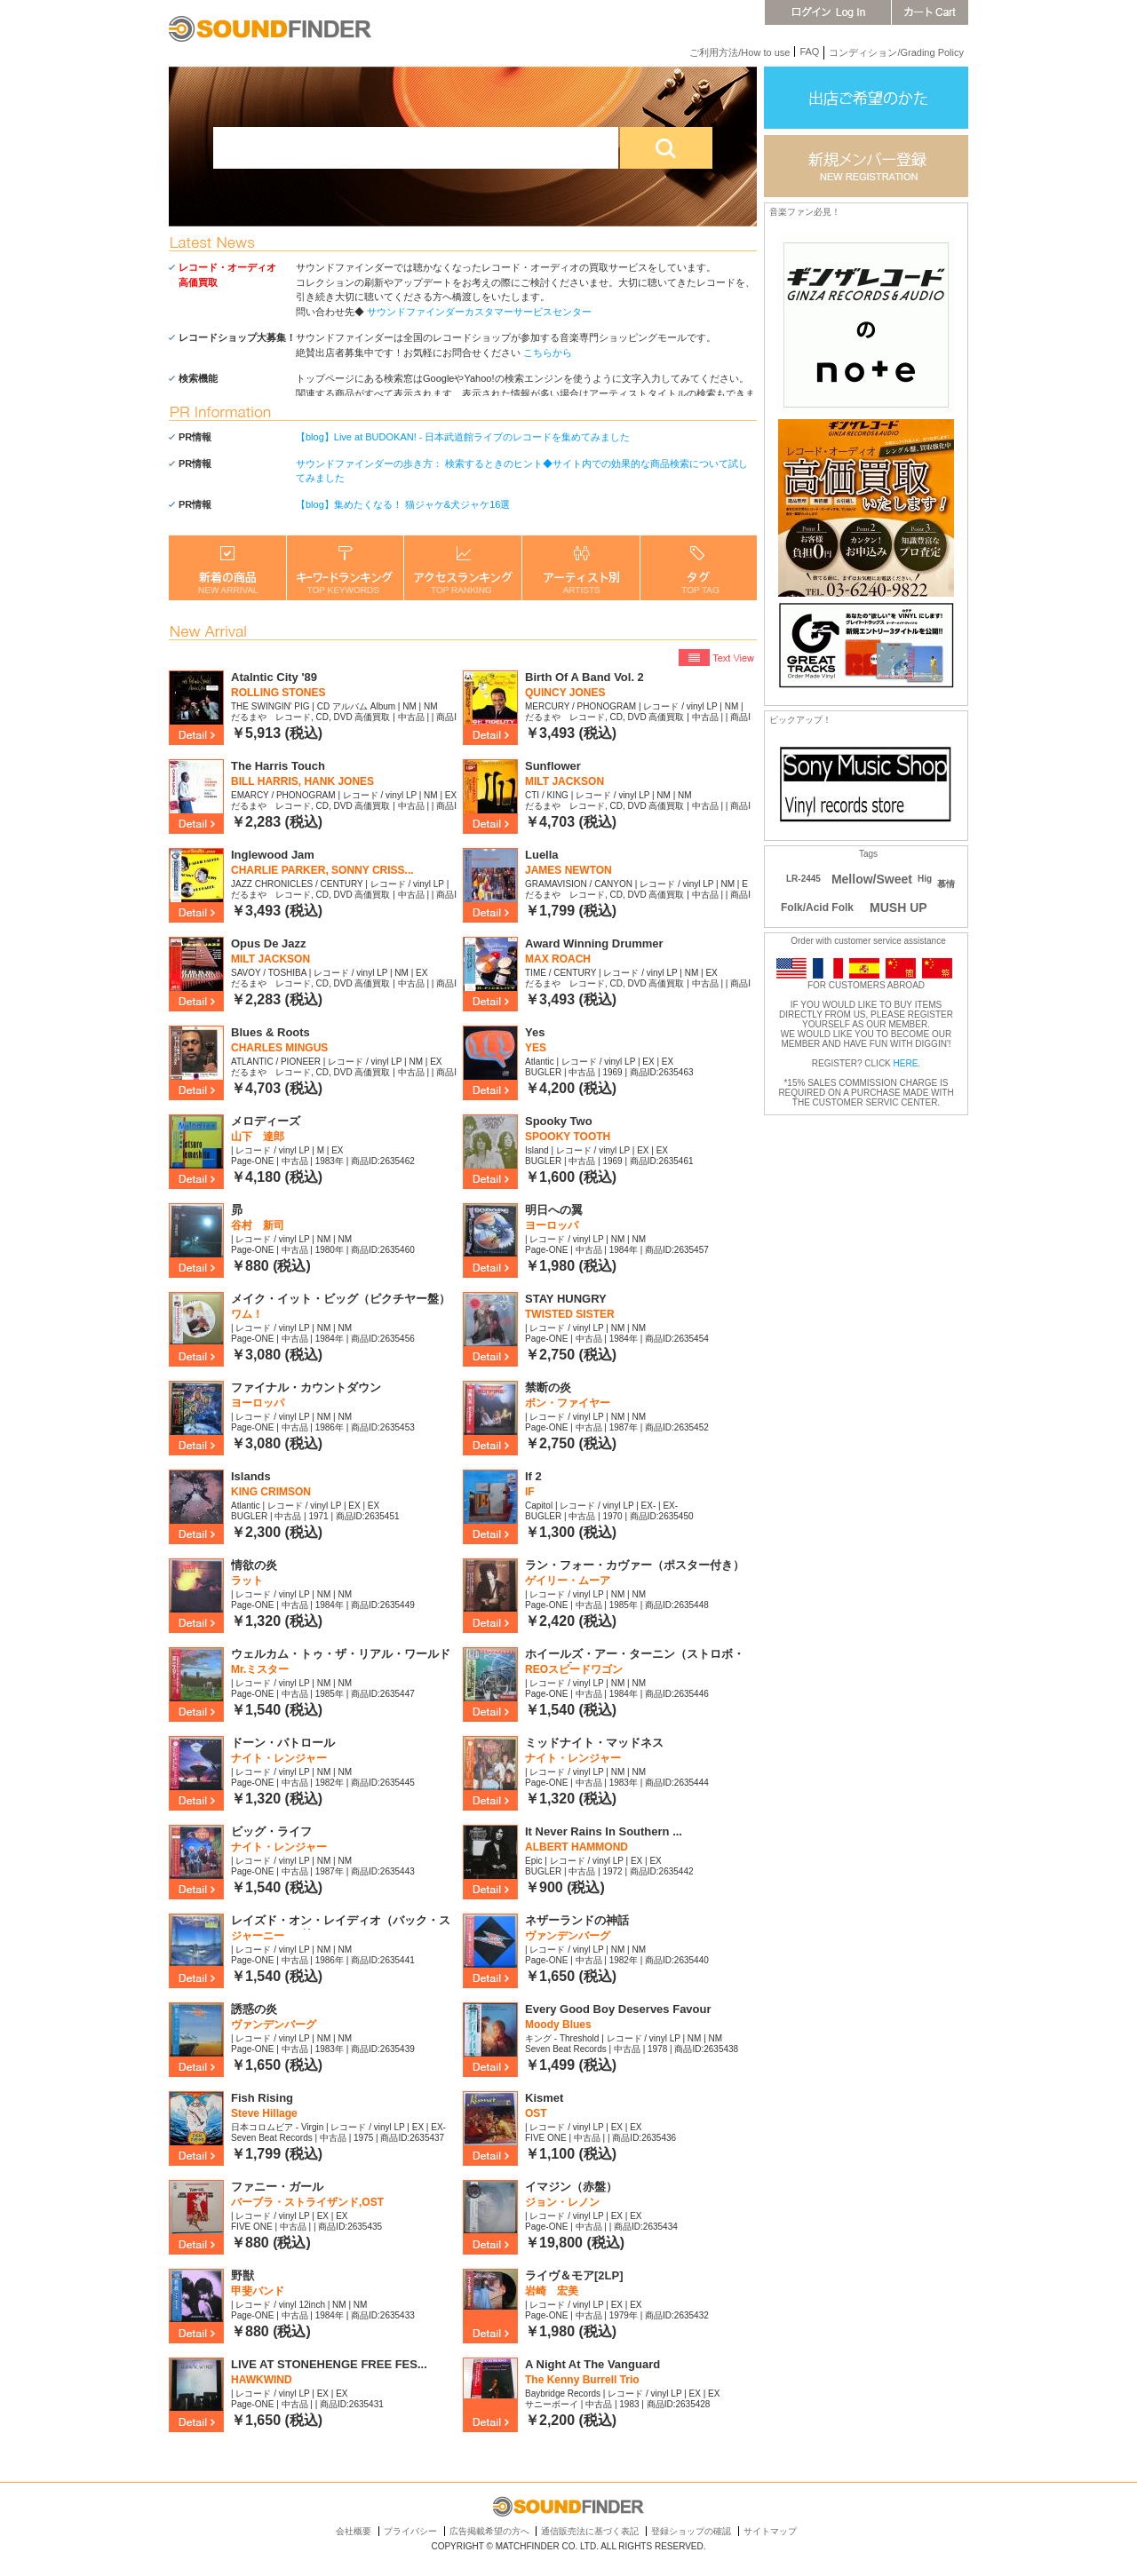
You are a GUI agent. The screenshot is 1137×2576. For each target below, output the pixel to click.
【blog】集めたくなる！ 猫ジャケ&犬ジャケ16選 (403, 504)
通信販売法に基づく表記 (590, 2531)
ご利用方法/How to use (739, 52)
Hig (925, 879)
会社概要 (353, 2531)
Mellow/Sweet (871, 879)
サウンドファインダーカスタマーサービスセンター (479, 311)
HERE (906, 1063)
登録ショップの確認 (691, 2531)
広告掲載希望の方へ (489, 2531)
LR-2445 (803, 879)
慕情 (946, 884)
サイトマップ (770, 2531)
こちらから (547, 352)
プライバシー (410, 2531)
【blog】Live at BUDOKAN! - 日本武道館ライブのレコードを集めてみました (463, 437)
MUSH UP (898, 907)
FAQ (809, 51)
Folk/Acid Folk (817, 907)
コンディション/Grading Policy (896, 52)
